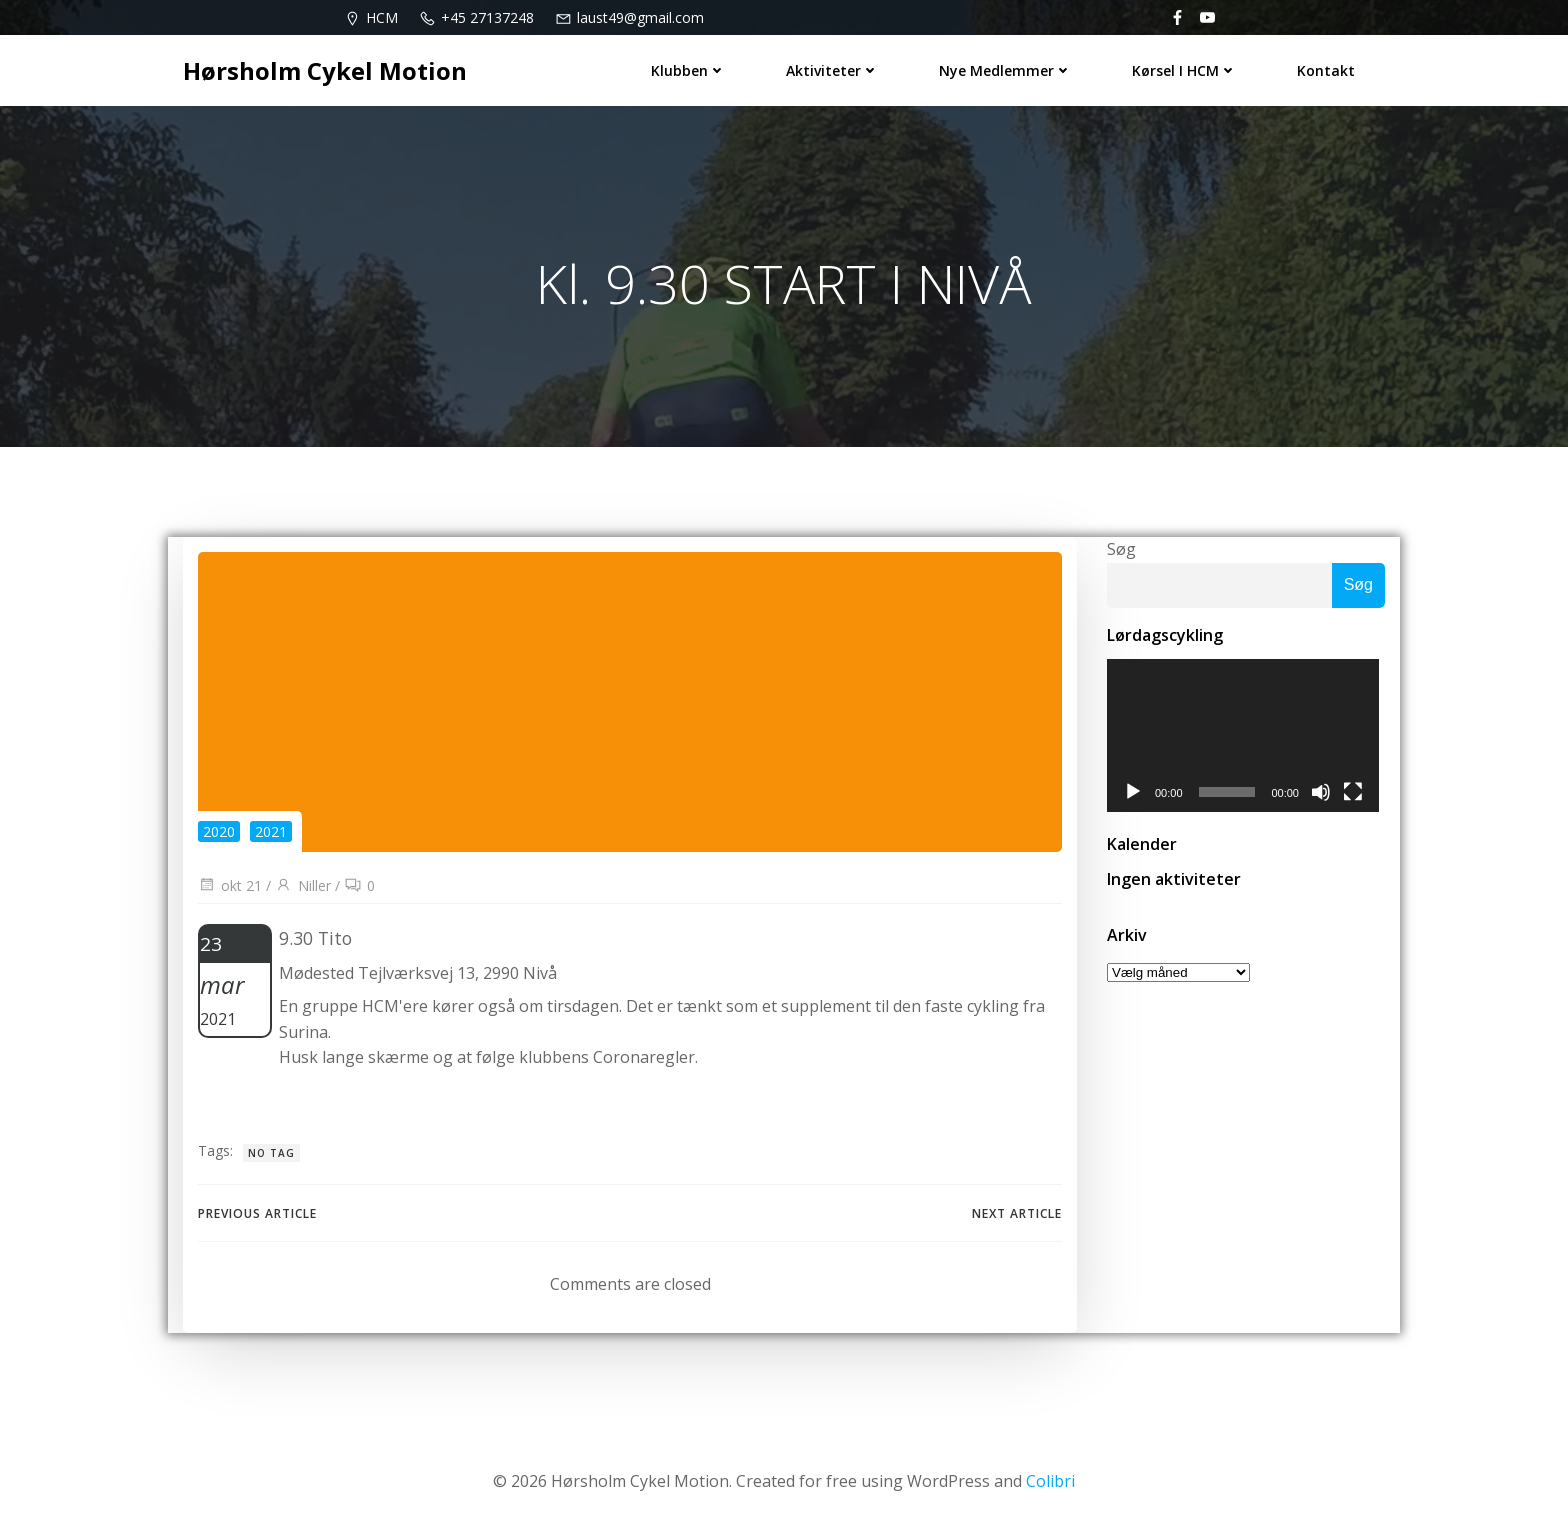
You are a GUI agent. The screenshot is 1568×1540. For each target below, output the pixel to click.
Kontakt (1326, 70)
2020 (219, 831)
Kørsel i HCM (1184, 70)
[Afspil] (1133, 795)
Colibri (1050, 1481)
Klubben (688, 70)
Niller (303, 885)
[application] (1246, 737)
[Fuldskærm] (1359, 795)
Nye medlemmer (1005, 70)
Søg (1121, 549)
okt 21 (230, 885)
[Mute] (1327, 795)
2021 (271, 831)
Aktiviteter (832, 70)
